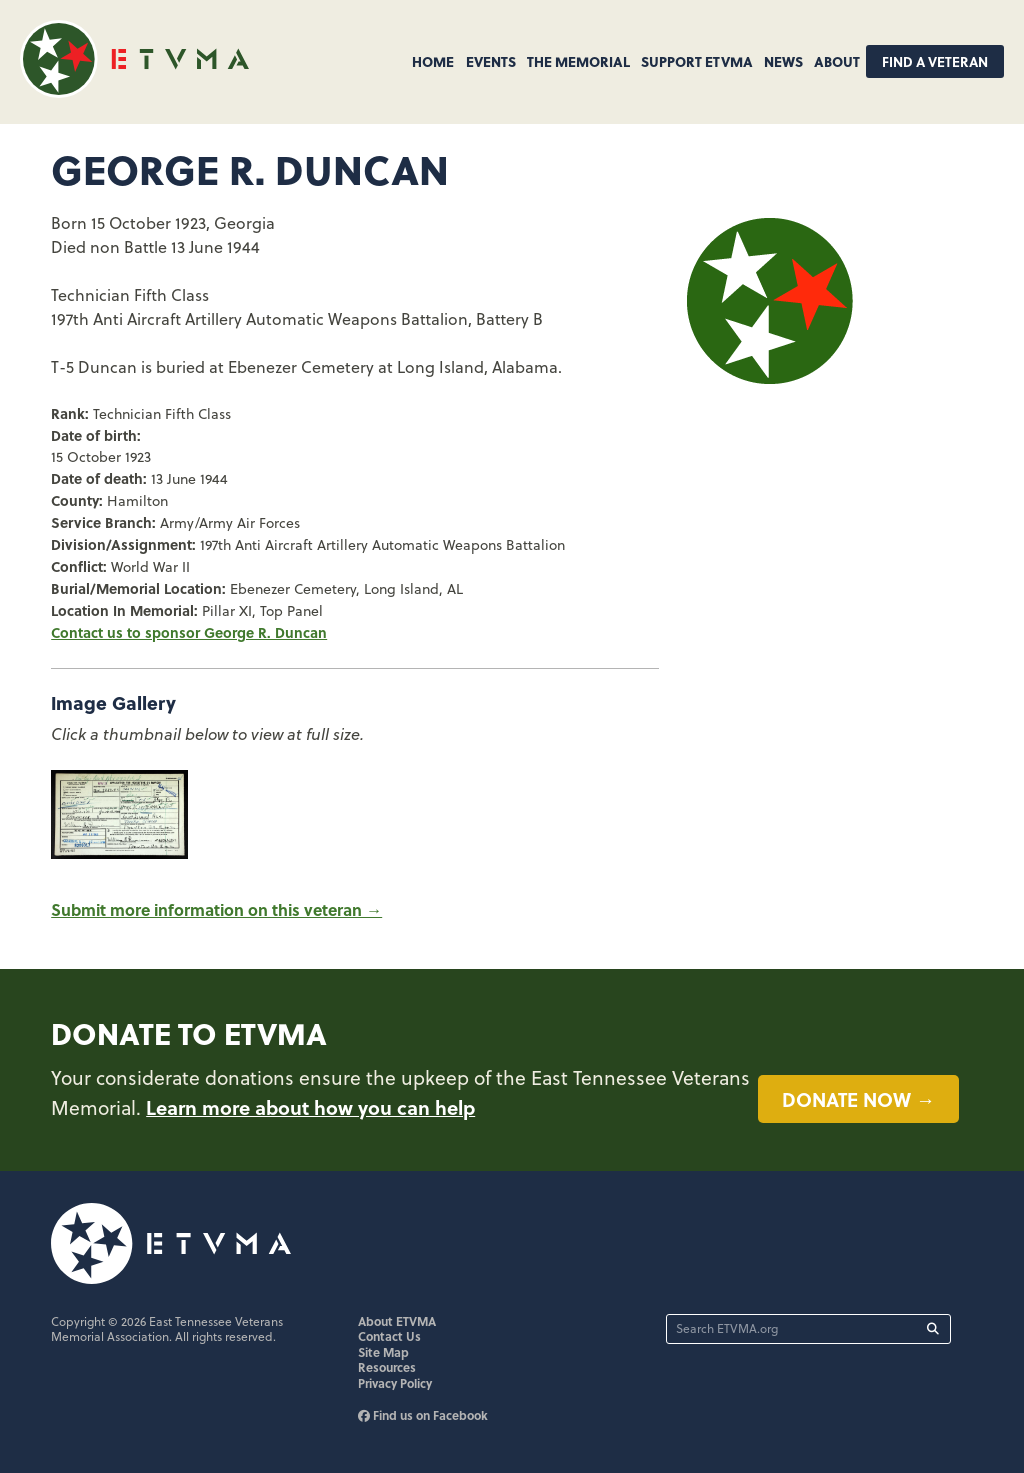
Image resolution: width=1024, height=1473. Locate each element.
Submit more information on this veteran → (216, 909)
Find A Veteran (935, 61)
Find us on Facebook (423, 1415)
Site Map (383, 1352)
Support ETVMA (697, 61)
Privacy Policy (395, 1383)
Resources (387, 1367)
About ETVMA (397, 1321)
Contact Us (389, 1336)
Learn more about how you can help (310, 1107)
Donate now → (858, 1099)
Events (491, 61)
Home (433, 61)
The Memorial (578, 61)
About (837, 61)
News (783, 61)
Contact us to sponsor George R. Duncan (189, 632)
